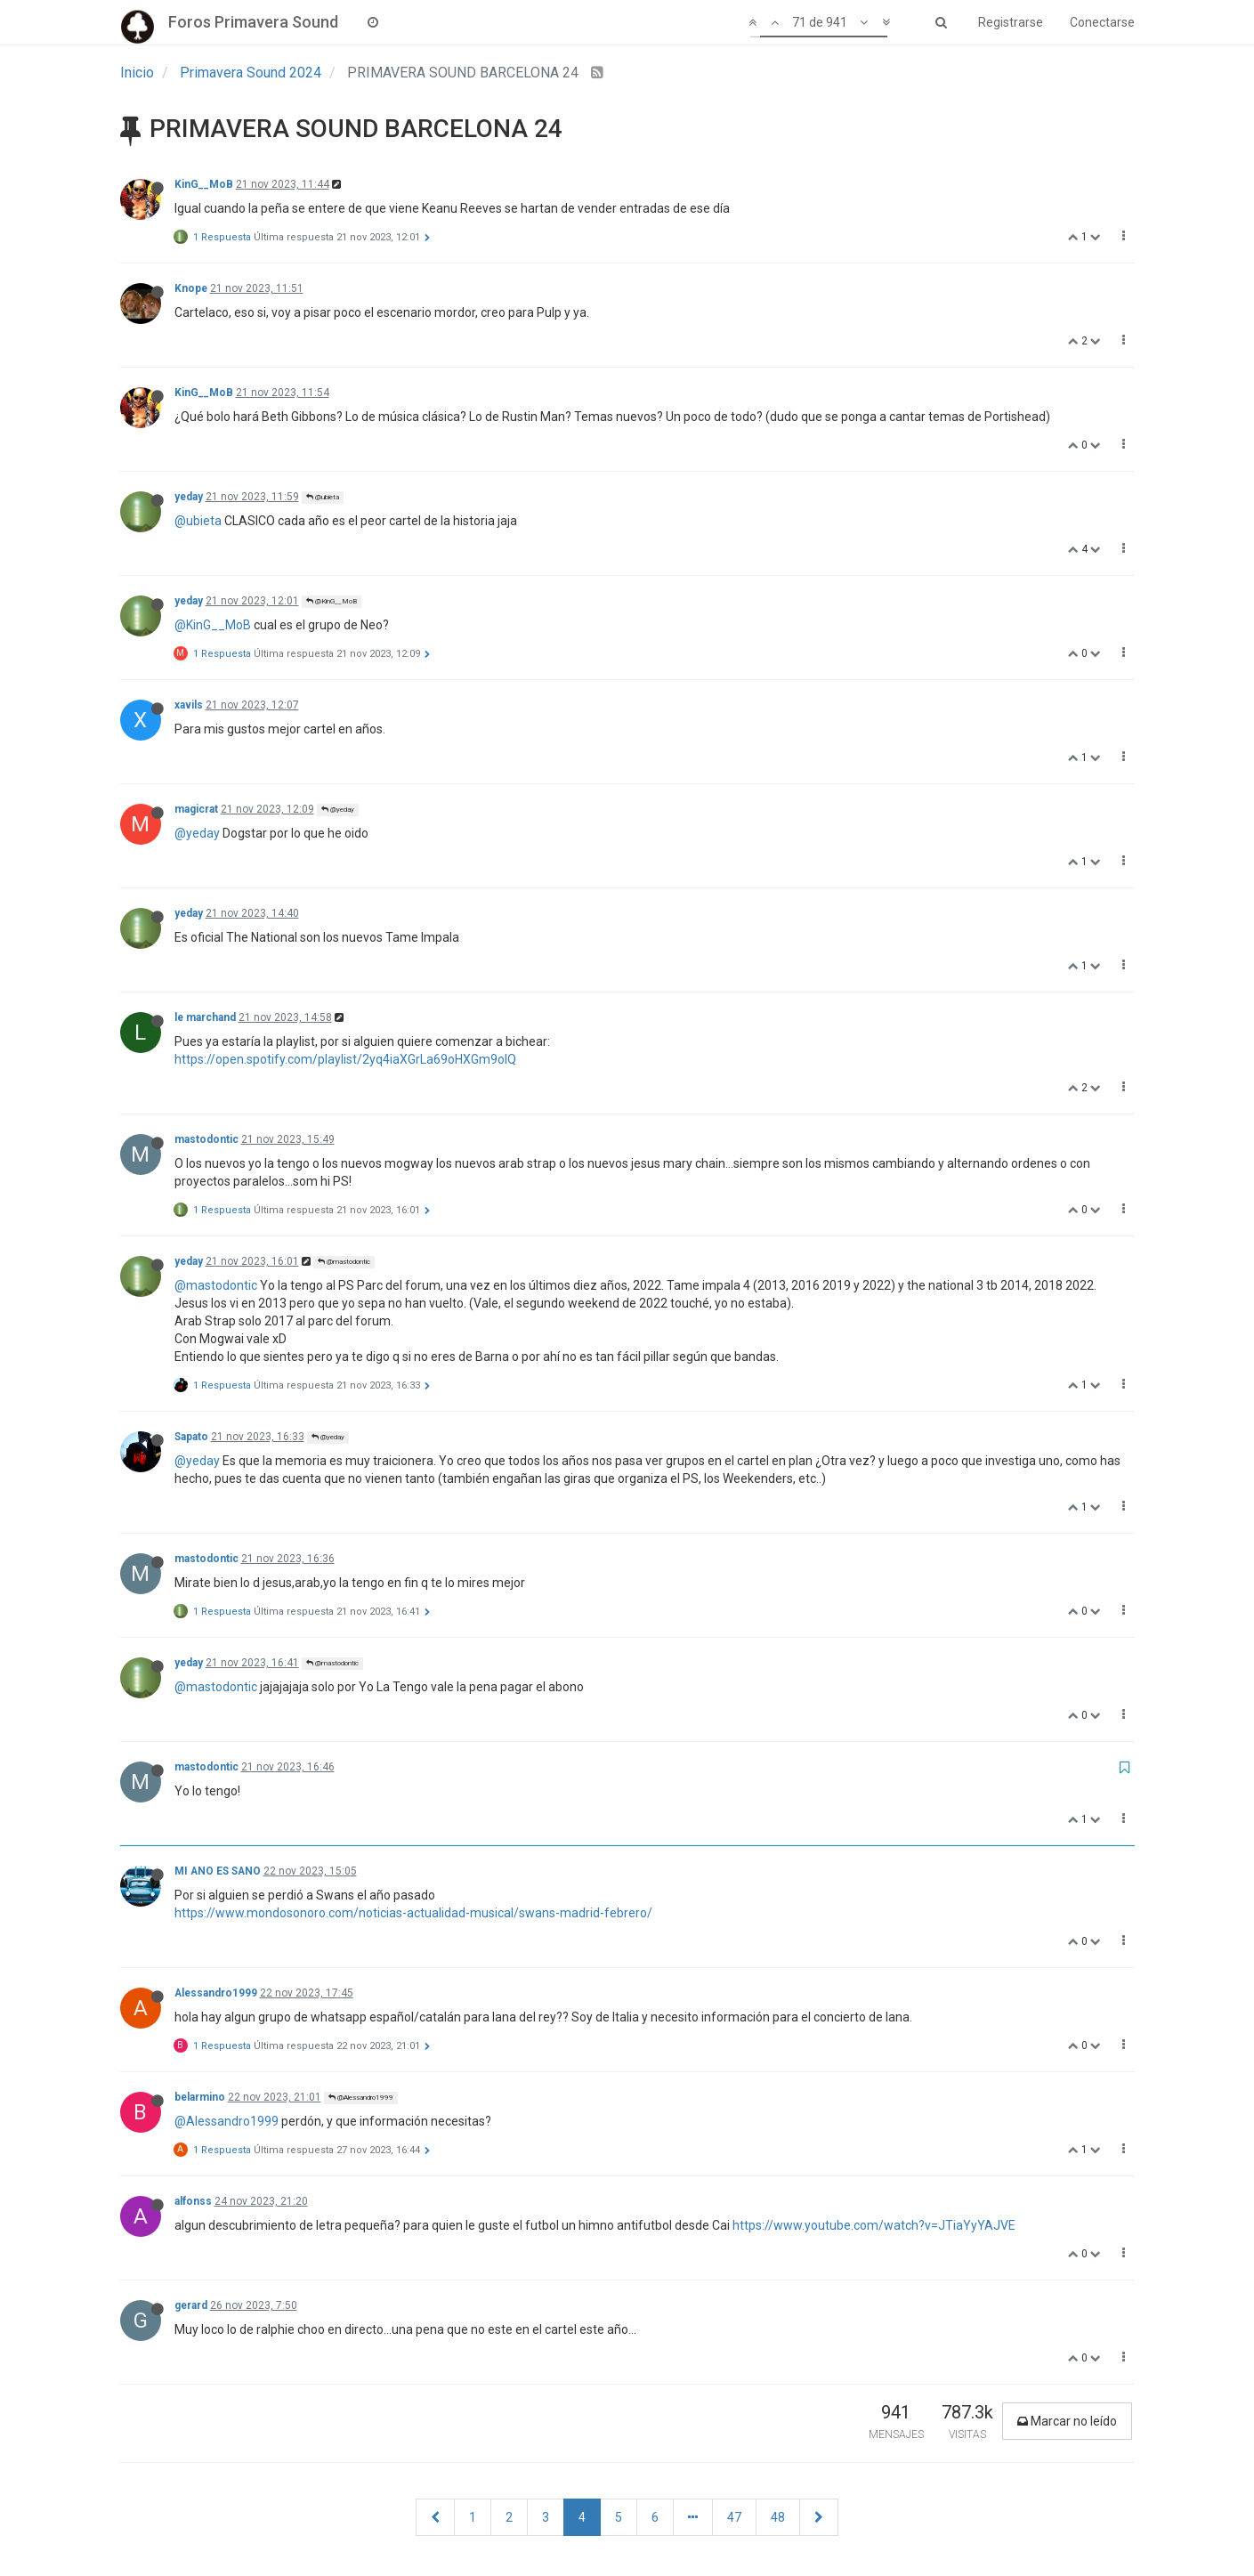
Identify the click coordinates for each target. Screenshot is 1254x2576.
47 (734, 2517)
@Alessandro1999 (360, 2098)
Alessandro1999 (215, 1993)
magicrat (196, 809)
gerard (190, 2305)
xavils (188, 705)
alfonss (193, 2201)
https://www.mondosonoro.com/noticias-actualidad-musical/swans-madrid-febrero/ (413, 1913)
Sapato (191, 1436)
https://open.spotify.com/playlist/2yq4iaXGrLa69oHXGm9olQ (345, 1059)
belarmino (199, 2097)
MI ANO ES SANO (217, 1871)
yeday (188, 496)
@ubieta (322, 497)
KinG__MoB (203, 184)
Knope (190, 288)
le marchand (205, 1017)
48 (778, 2517)
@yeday (337, 810)
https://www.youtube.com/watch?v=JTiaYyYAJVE (873, 2225)
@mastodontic (344, 1262)
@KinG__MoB (331, 601)
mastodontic (206, 1139)
